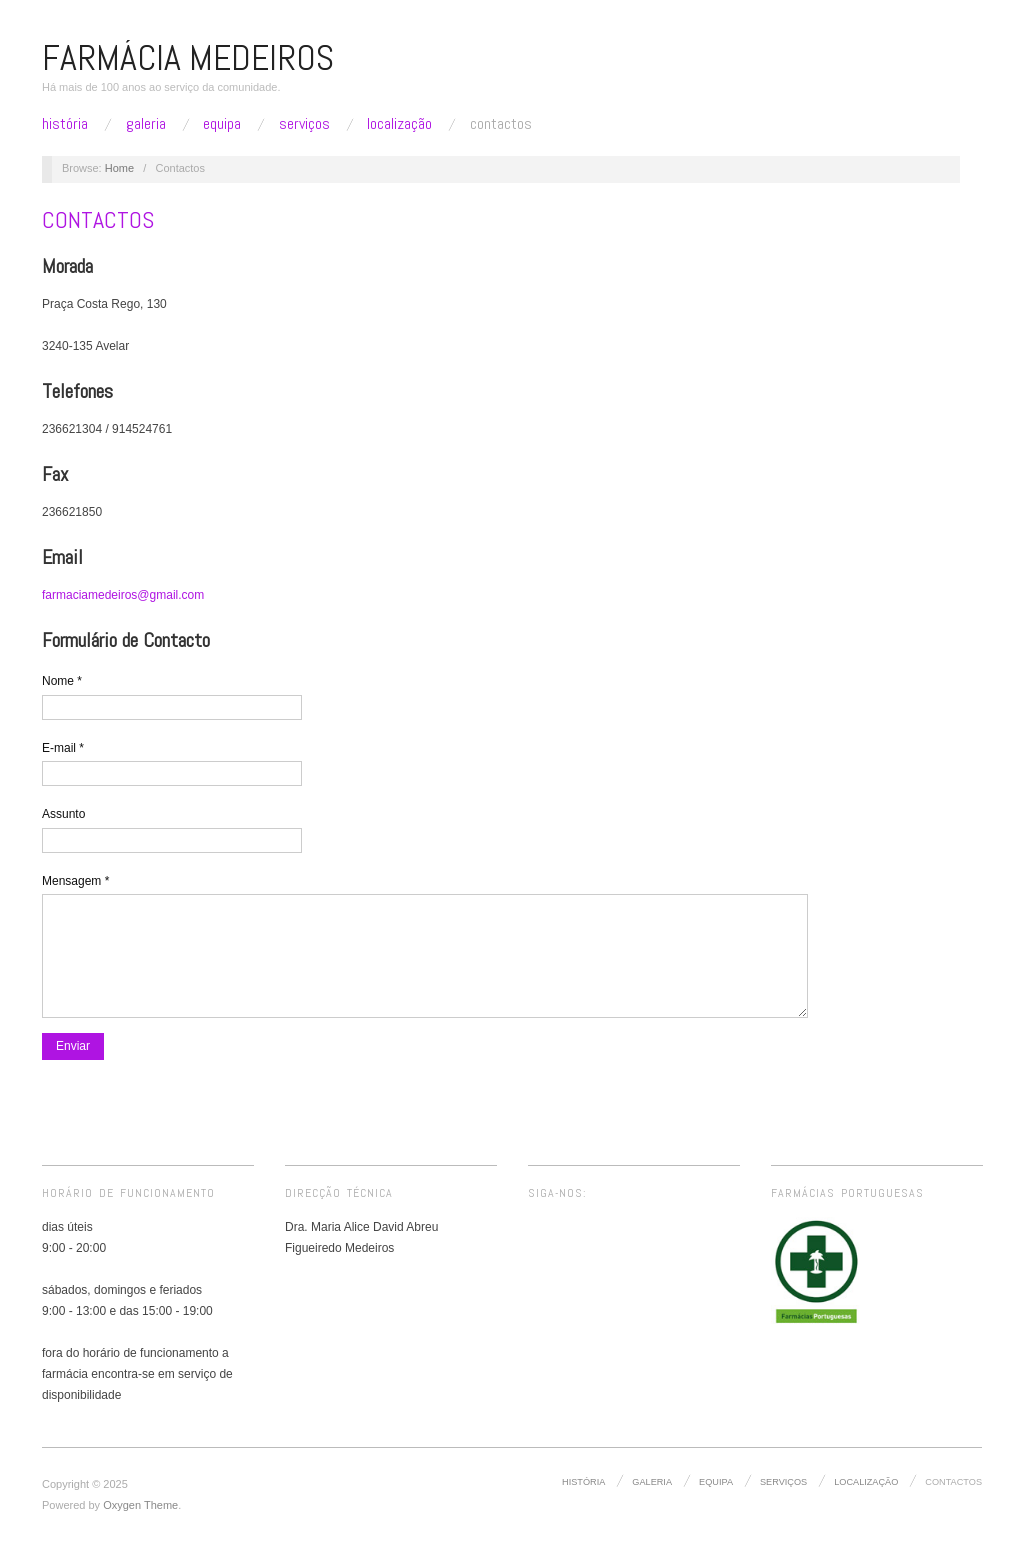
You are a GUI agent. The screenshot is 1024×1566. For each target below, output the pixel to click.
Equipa (222, 124)
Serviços (304, 124)
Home (119, 168)
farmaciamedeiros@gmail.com (123, 595)
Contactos (501, 124)
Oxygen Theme (140, 1525)
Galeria (146, 124)
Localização (399, 124)
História (65, 124)
